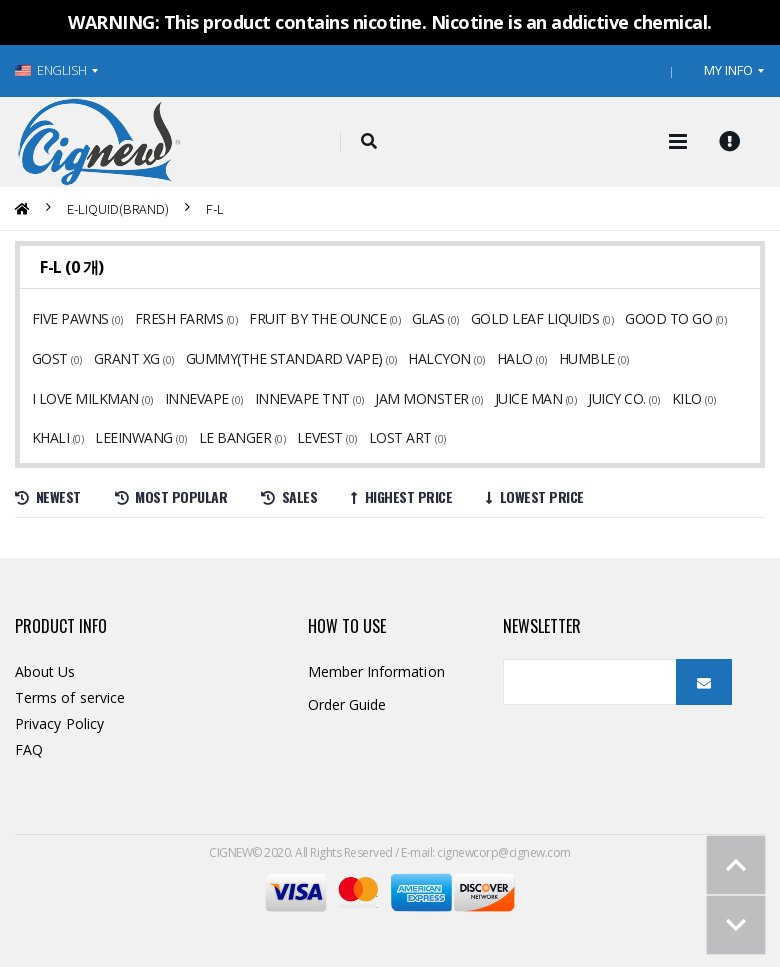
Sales (289, 496)
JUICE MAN (390, 398)
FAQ (29, 749)
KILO (545, 398)
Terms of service (70, 697)
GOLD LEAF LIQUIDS (528, 318)
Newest (48, 496)
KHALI (602, 398)
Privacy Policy (59, 723)
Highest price (401, 496)
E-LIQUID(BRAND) (118, 208)
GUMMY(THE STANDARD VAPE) (280, 358)
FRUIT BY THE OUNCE (314, 318)
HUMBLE (578, 358)
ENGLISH (51, 70)
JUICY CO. (476, 398)
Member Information (376, 671)
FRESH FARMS (177, 318)
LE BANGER (68, 437)
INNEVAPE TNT (167, 398)
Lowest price (535, 496)
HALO (508, 358)
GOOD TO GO (659, 318)
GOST (50, 358)
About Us (45, 671)
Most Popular (171, 496)
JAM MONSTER (285, 398)
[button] (369, 142)
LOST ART (230, 437)
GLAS (423, 318)
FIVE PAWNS (70, 318)
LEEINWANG (683, 398)
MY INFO (728, 70)
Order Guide (347, 704)
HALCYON (434, 358)
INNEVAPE (64, 398)
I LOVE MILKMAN (683, 358)
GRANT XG (125, 358)
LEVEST (152, 437)
